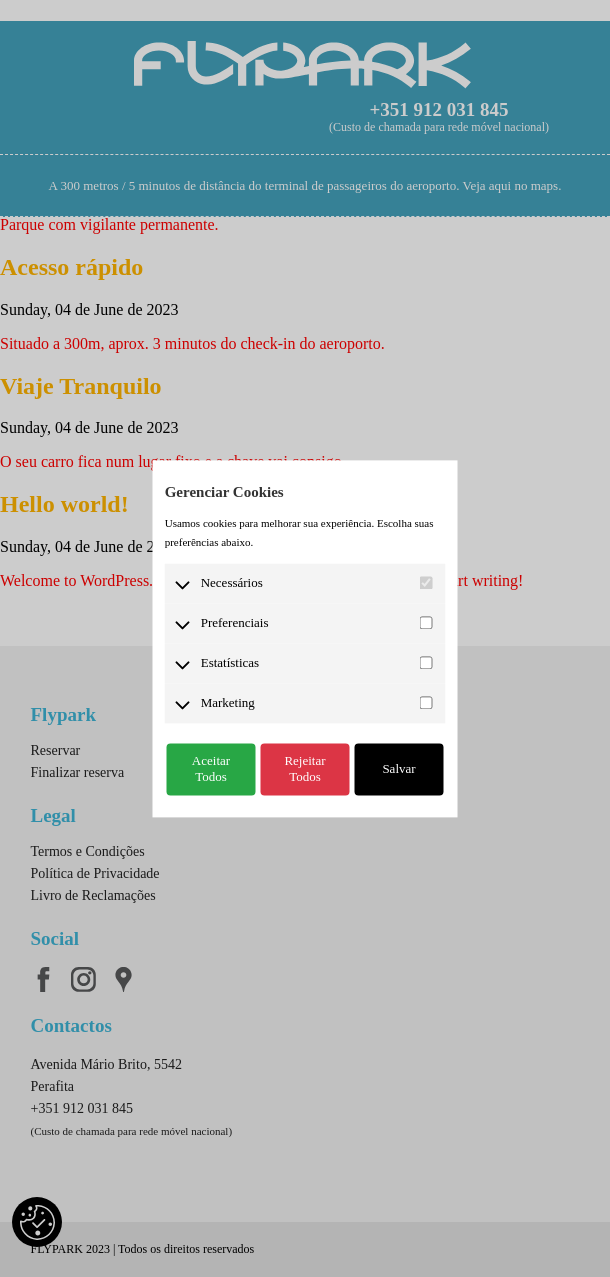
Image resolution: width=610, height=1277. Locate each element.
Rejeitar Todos (304, 768)
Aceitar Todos (211, 768)
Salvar (398, 768)
